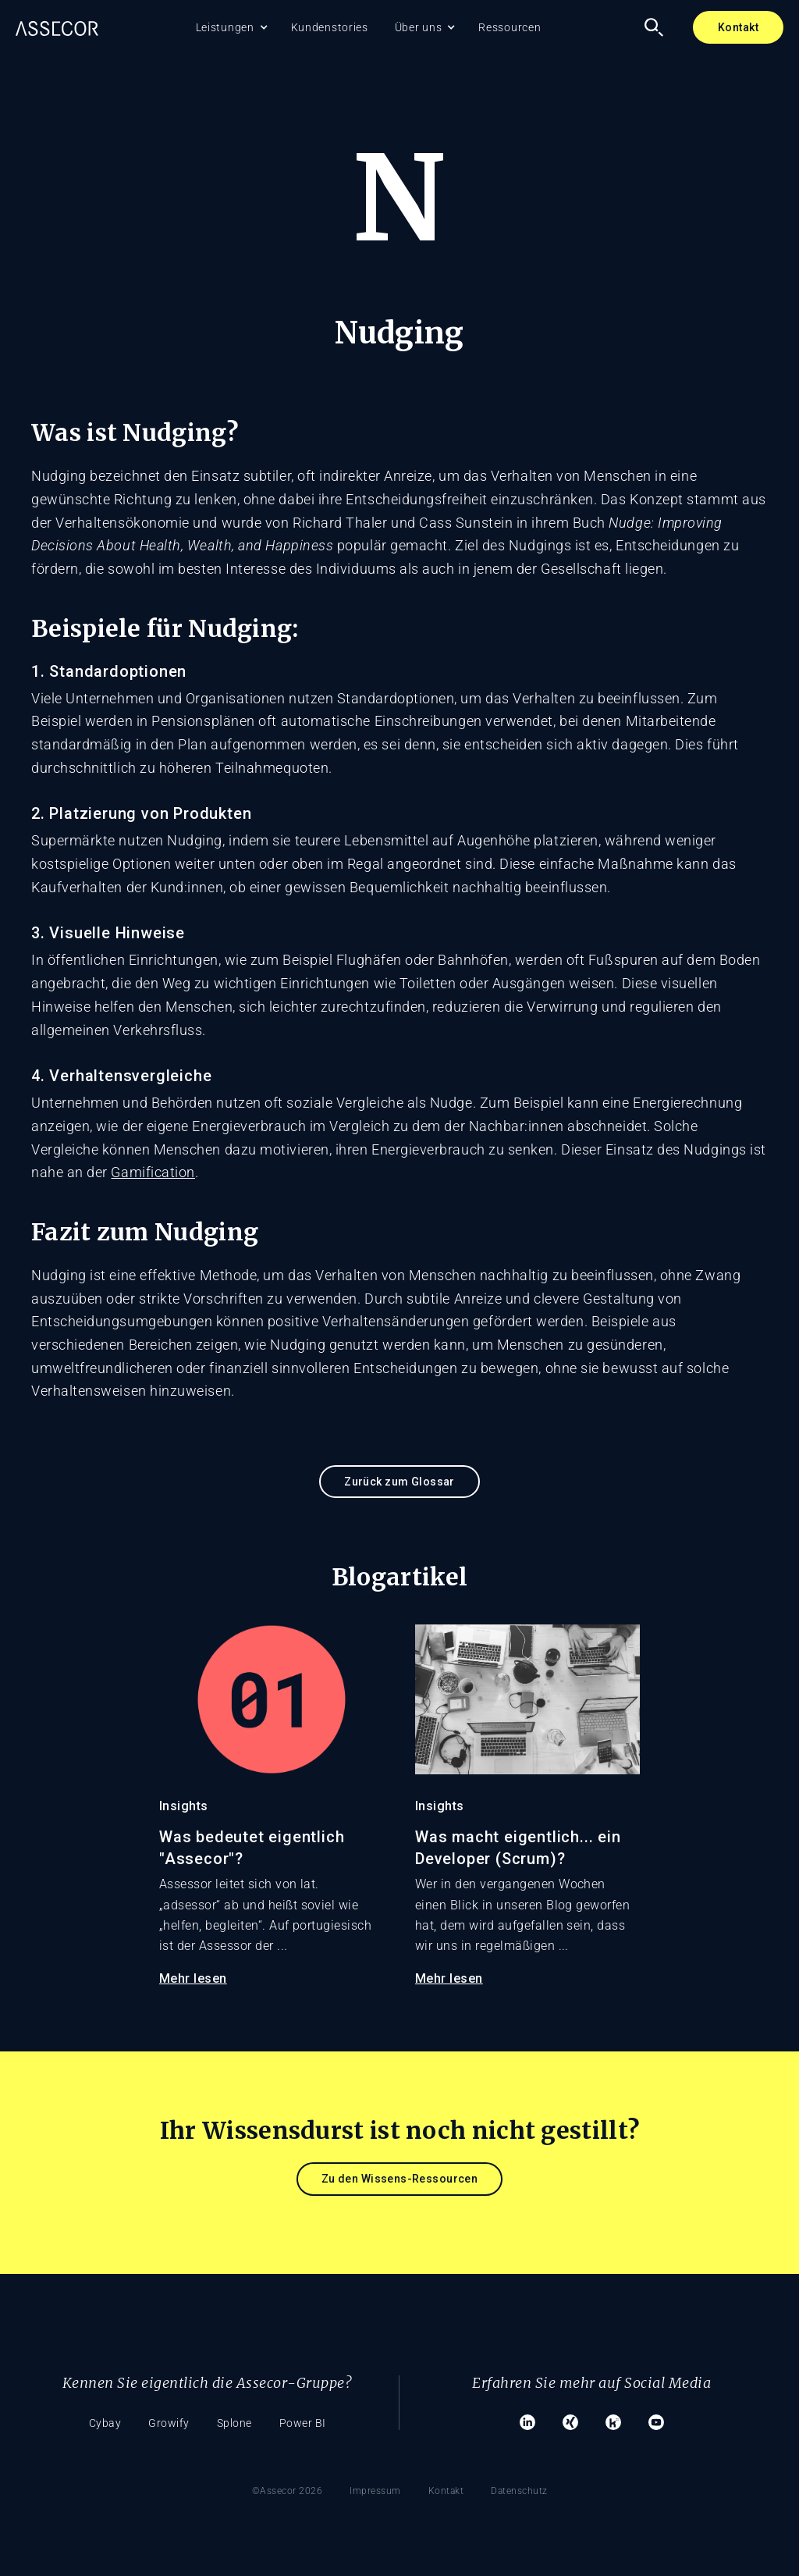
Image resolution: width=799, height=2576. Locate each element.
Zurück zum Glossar (399, 1481)
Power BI (302, 2423)
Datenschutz (519, 2490)
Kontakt (738, 27)
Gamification (152, 1172)
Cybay (105, 2423)
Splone (234, 2423)
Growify (169, 2423)
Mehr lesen (193, 1978)
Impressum (375, 2490)
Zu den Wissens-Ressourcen (399, 2178)
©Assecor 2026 (287, 2490)
